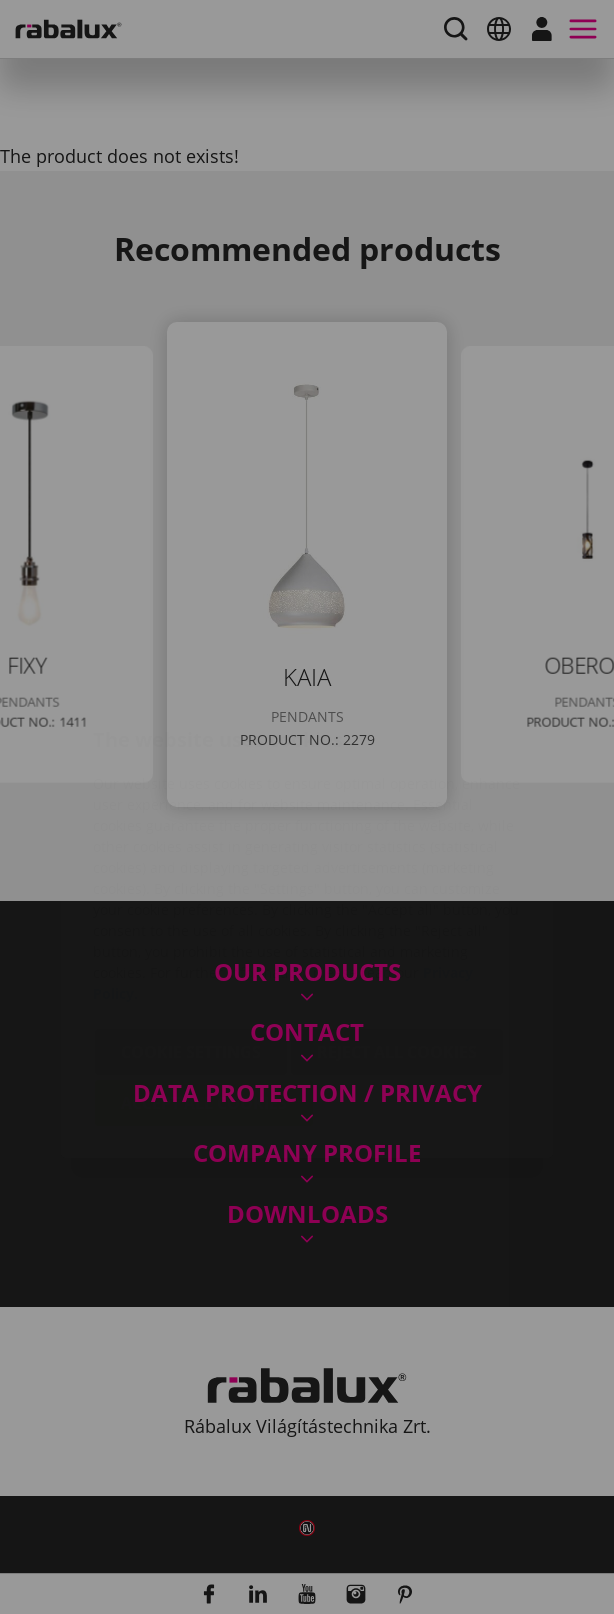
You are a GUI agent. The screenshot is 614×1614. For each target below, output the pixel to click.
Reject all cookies (397, 933)
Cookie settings (191, 933)
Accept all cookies (204, 984)
